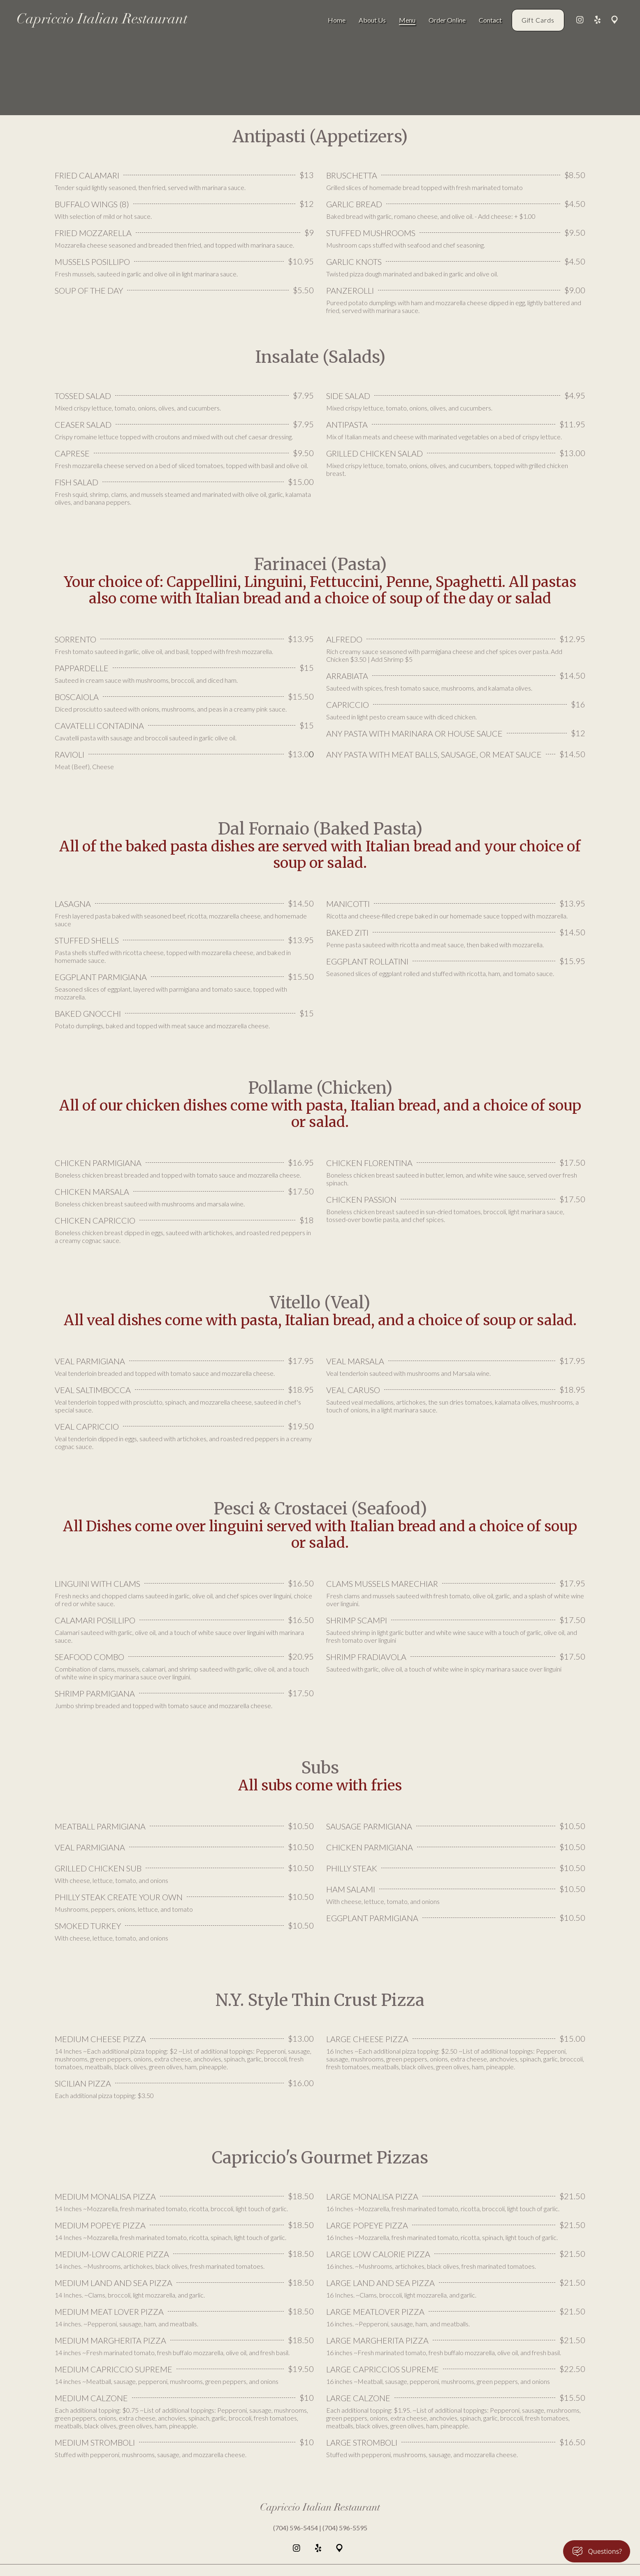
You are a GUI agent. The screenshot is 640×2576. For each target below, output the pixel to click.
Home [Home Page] (337, 20)
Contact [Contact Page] (490, 20)
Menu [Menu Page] (407, 20)
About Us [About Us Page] (372, 20)
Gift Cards (538, 20)
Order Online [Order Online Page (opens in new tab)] (447, 20)
